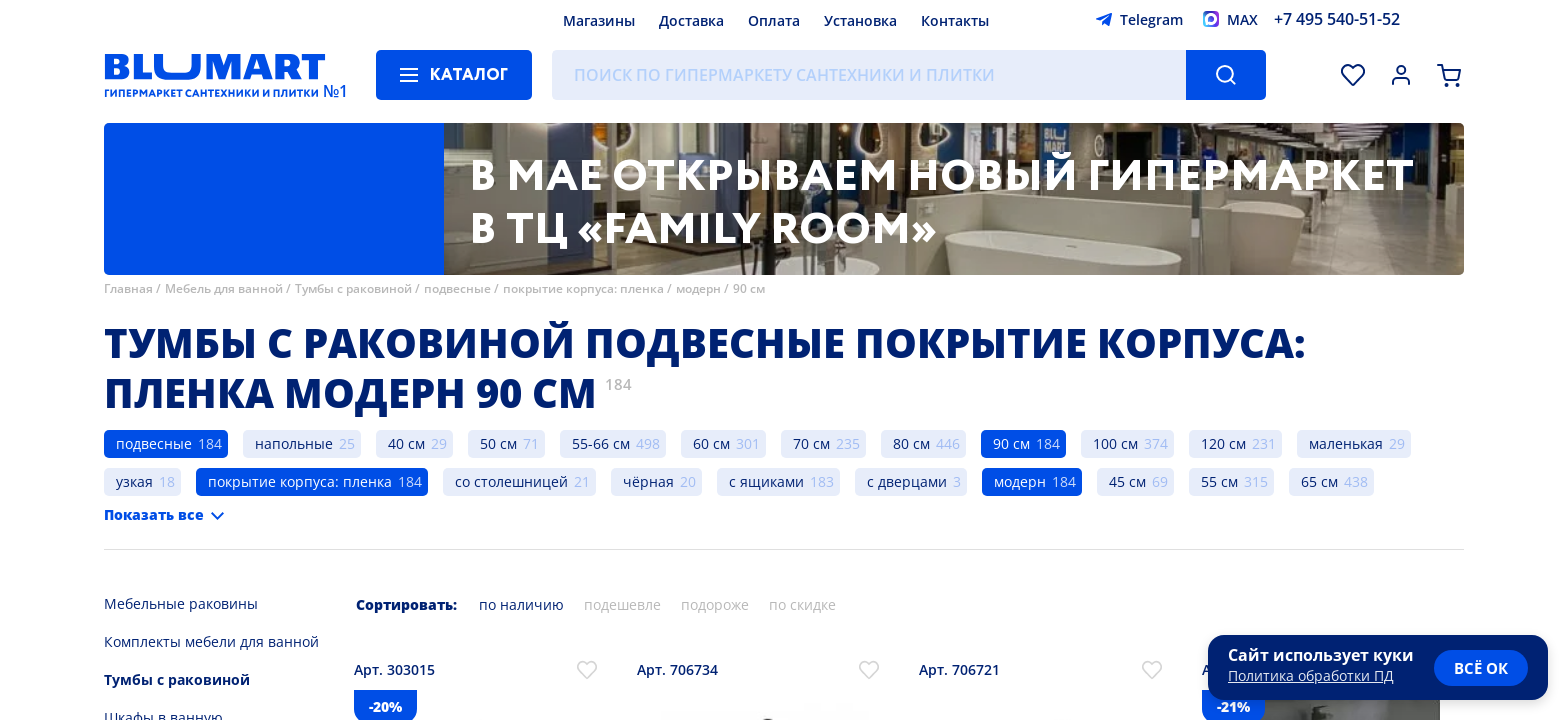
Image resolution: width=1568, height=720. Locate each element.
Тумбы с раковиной (353, 288)
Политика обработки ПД (1311, 675)
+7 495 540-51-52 (1337, 19)
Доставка (691, 20)
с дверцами (907, 481)
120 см (1223, 443)
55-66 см (601, 443)
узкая (134, 481)
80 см (911, 443)
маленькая (1346, 443)
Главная (128, 288)
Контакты (955, 20)
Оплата (774, 20)
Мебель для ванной (224, 288)
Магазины (599, 20)
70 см (811, 443)
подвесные (459, 288)
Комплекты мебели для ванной (211, 641)
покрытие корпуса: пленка (583, 288)
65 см (1319, 481)
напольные (294, 443)
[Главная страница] (215, 75)
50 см (498, 443)
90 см (749, 288)
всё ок (1481, 668)
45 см (1127, 481)
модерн (698, 288)
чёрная (648, 481)
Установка (860, 20)
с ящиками (766, 481)
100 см (1115, 443)
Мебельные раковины (181, 603)
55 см (1219, 481)
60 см (711, 443)
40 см (406, 443)
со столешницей (511, 481)
